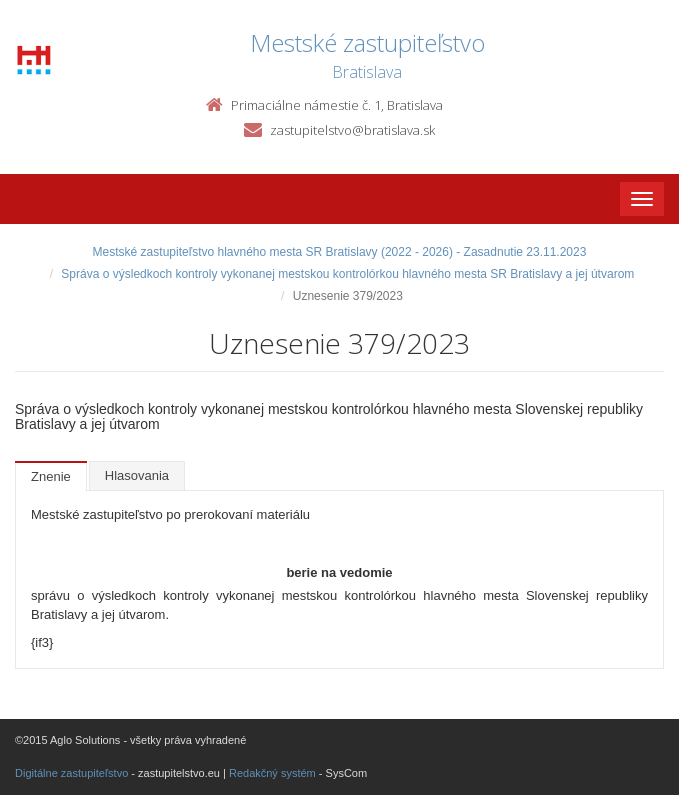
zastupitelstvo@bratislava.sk (352, 130)
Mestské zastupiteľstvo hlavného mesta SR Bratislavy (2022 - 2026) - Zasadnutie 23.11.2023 (340, 252)
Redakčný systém (272, 773)
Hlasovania (137, 475)
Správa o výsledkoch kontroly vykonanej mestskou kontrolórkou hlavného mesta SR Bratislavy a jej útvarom (347, 274)
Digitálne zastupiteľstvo (71, 773)
